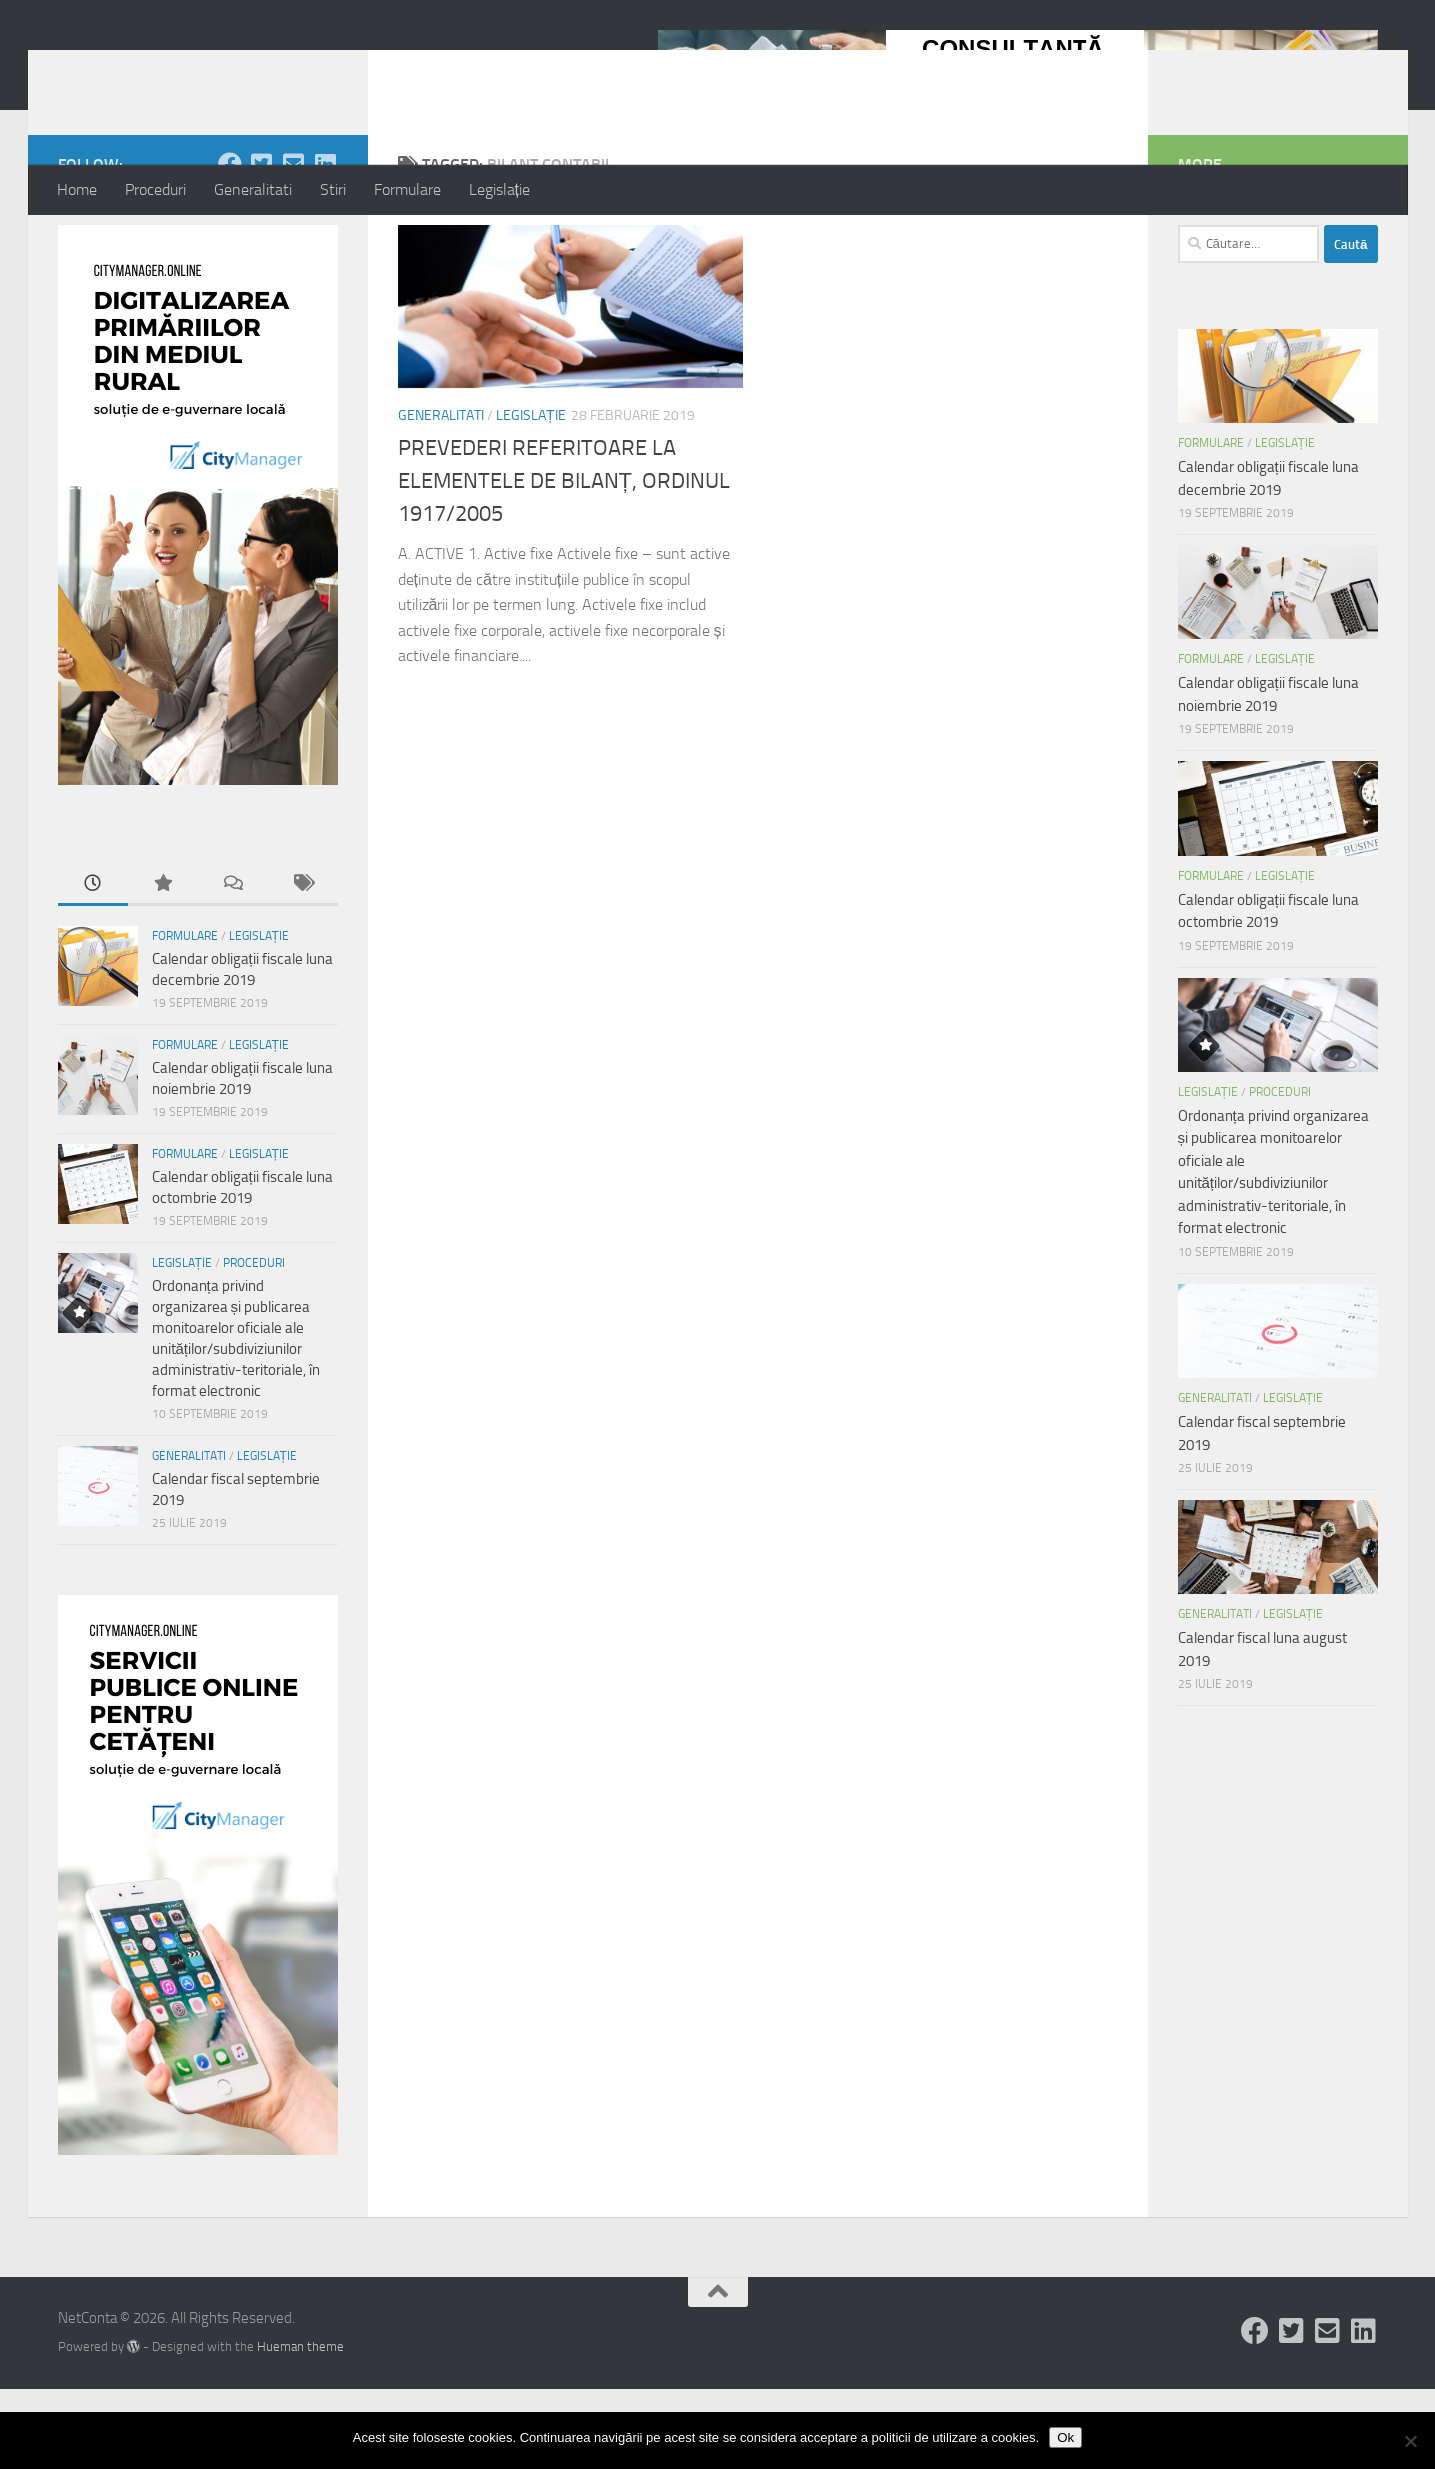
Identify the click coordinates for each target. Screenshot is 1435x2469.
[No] (1410, 2441)
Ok (1065, 2437)
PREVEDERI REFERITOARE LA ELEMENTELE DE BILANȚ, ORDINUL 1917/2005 (564, 561)
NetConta (140, 69)
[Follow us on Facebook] (230, 244)
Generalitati (253, 189)
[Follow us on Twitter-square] (262, 244)
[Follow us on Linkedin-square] (326, 244)
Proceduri (155, 189)
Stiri (333, 189)
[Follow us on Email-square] (294, 244)
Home (77, 189)
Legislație (499, 189)
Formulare (407, 189)
